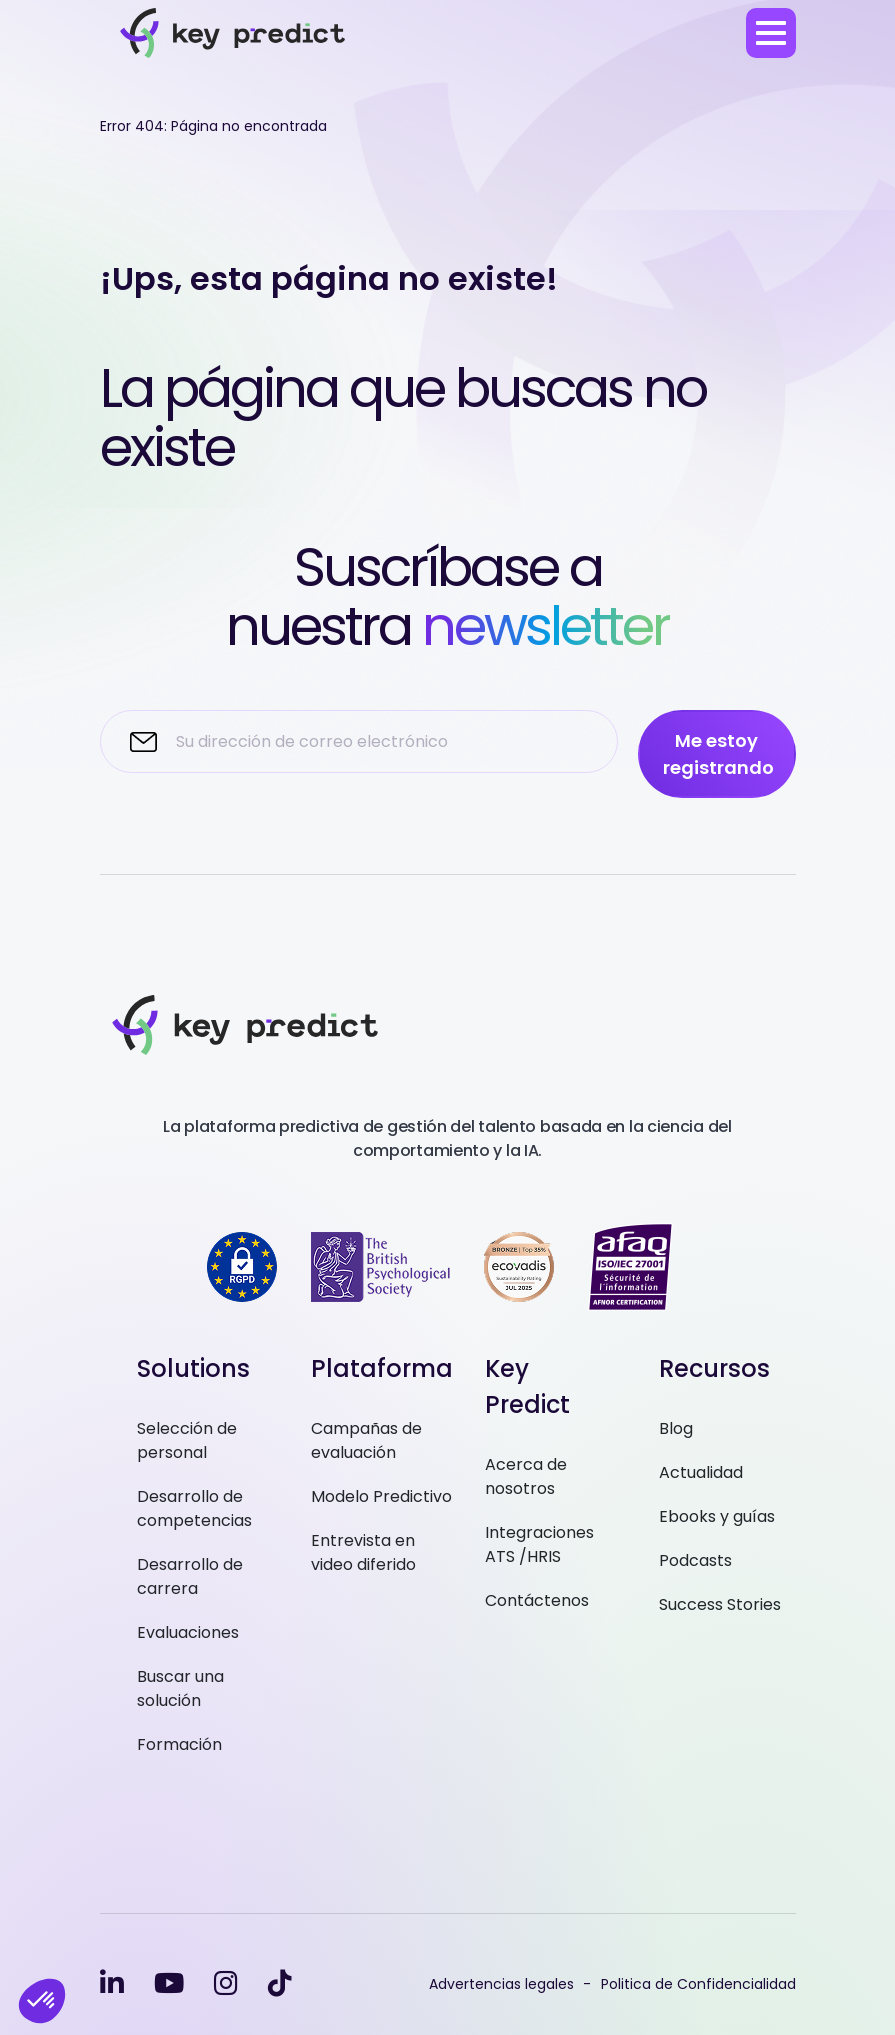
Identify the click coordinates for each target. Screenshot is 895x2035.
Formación (179, 1744)
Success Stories (720, 1604)
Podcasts (695, 1560)
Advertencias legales (501, 1984)
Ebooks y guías (717, 1516)
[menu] (771, 33)
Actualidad (701, 1472)
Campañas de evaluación (366, 1440)
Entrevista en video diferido (363, 1552)
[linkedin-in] (112, 1983)
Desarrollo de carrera (190, 1576)
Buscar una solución (180, 1688)
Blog (676, 1428)
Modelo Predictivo (381, 1496)
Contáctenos (537, 1600)
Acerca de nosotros (526, 1476)
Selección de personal (187, 1440)
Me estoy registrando (718, 754)
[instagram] (226, 1983)
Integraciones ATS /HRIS (539, 1544)
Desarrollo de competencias (194, 1508)
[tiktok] (280, 1983)
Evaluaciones (188, 1632)
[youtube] (169, 1983)
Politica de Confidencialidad (698, 1984)
